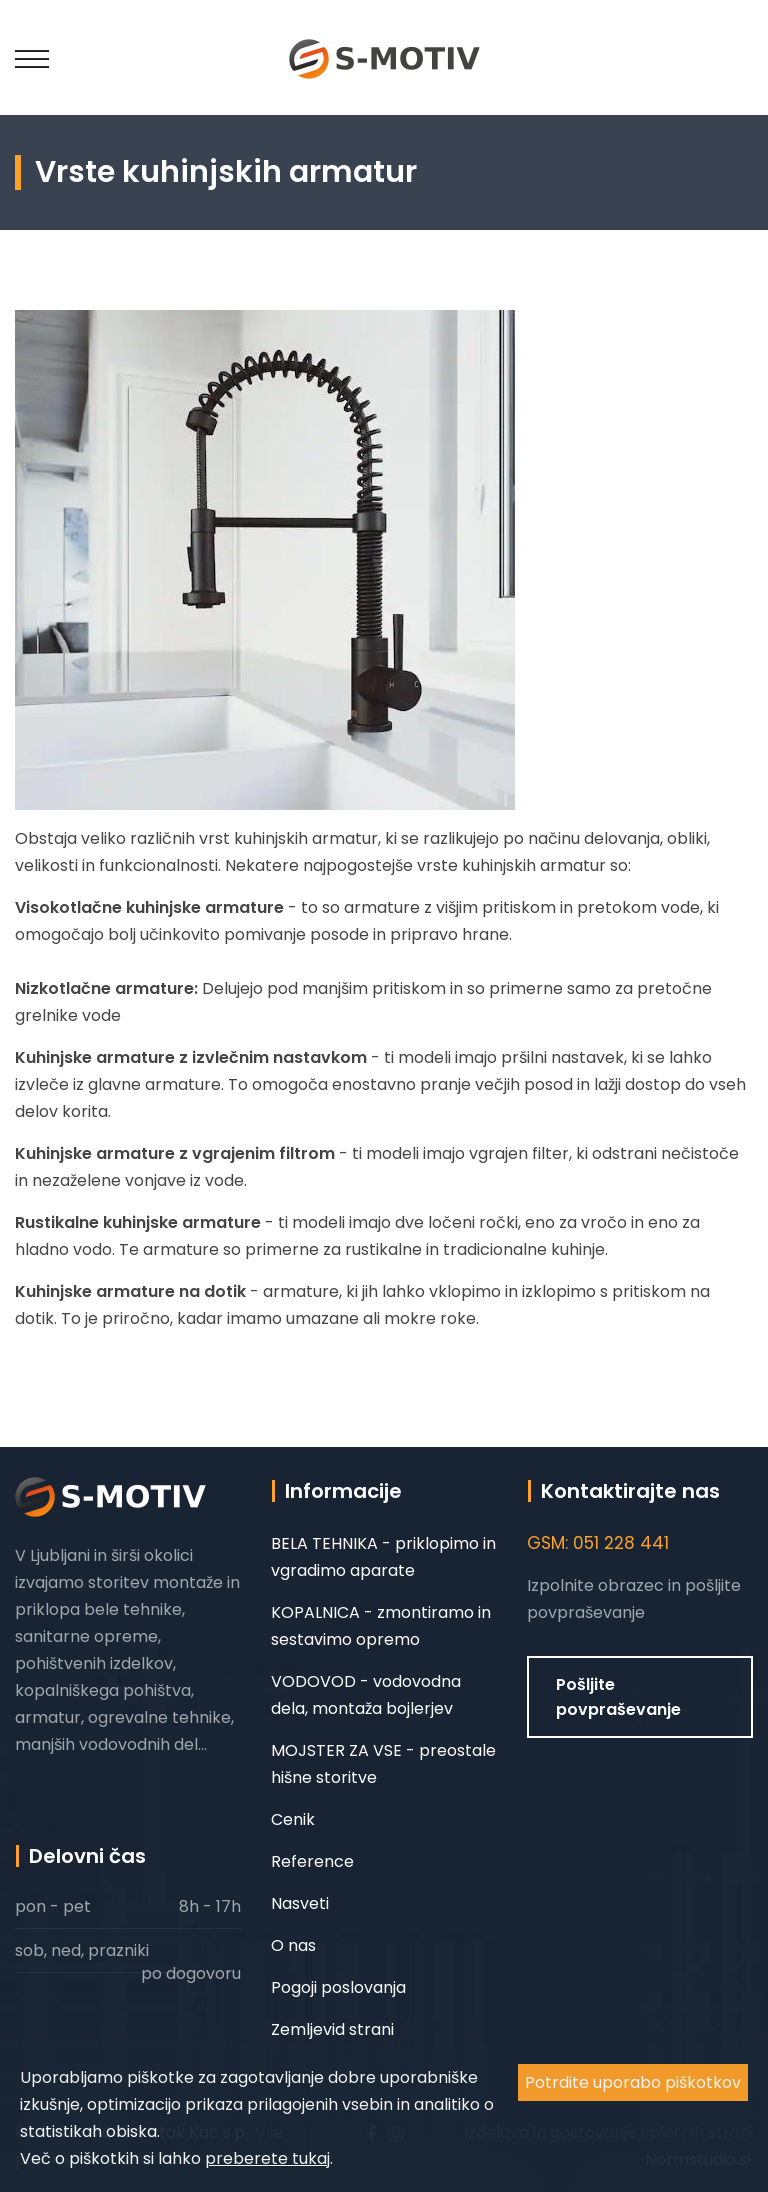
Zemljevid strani (332, 2029)
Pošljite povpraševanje (618, 1697)
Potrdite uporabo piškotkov (633, 2082)
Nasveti (300, 1903)
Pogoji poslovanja (338, 1987)
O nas (293, 1945)
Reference (312, 1861)
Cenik (293, 1819)
